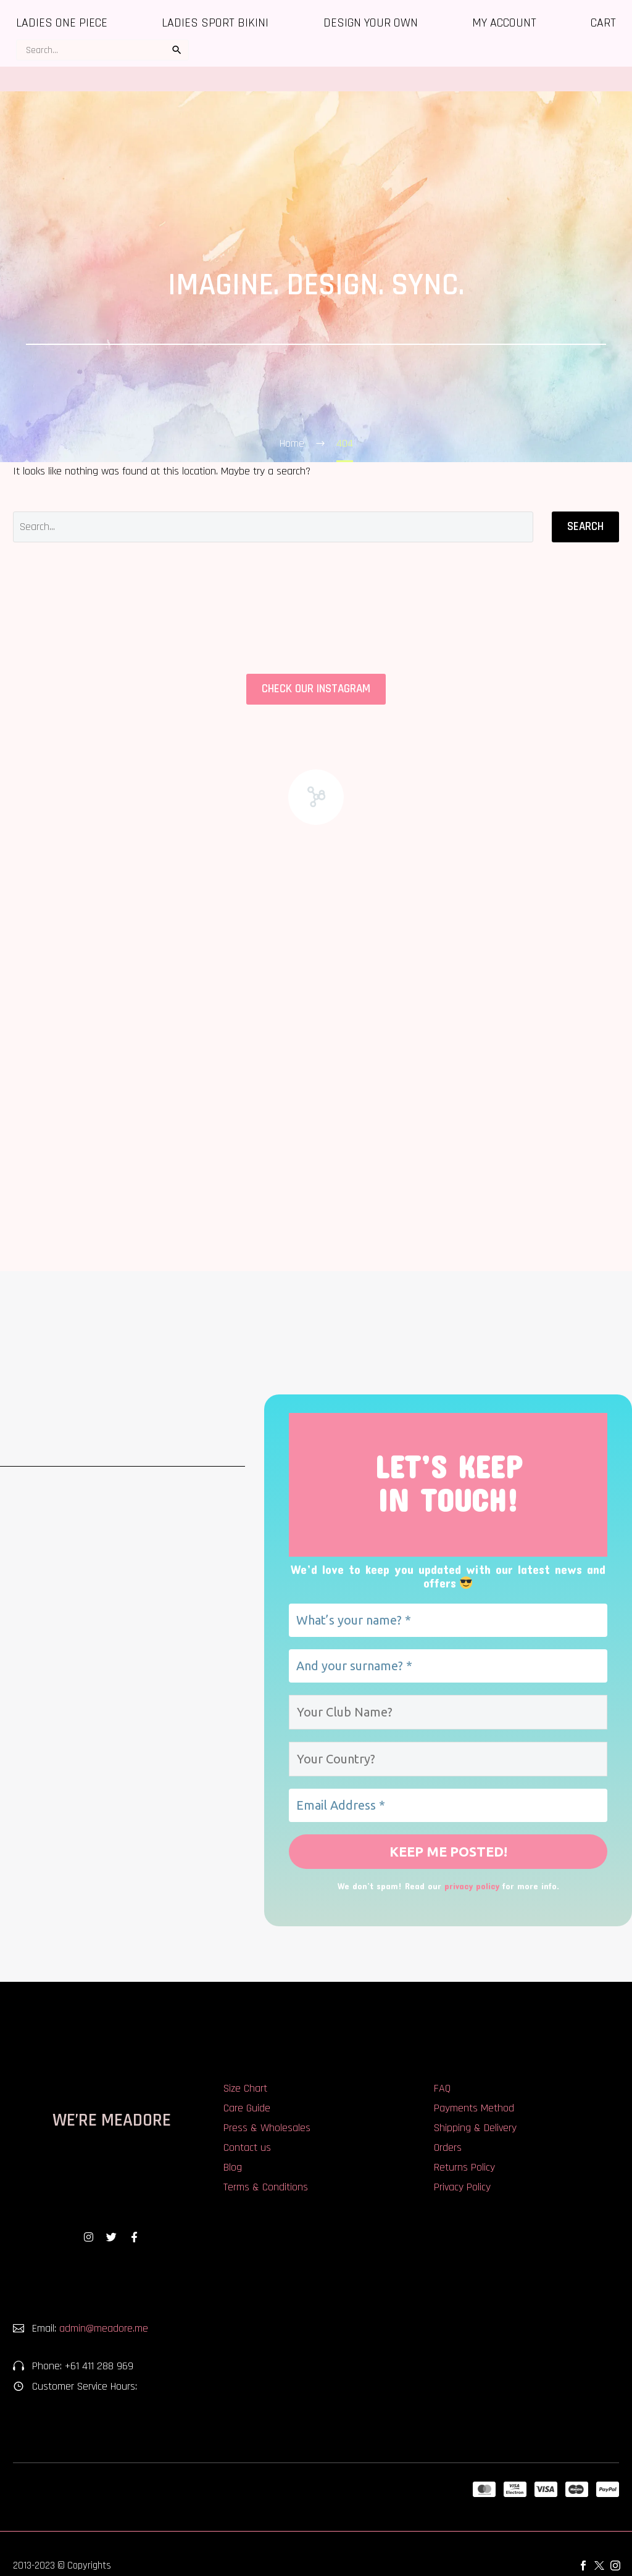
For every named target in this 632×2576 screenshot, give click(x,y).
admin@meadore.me (103, 2331)
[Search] (273, 526)
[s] (102, 49)
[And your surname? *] (448, 1666)
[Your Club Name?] (448, 1712)
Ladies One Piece (61, 23)
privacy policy (471, 1888)
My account (504, 23)
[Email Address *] (448, 1805)
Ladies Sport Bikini (215, 23)
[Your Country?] (448, 1759)
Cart (603, 23)
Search (585, 526)
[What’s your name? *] (448, 1620)
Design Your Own (370, 23)
